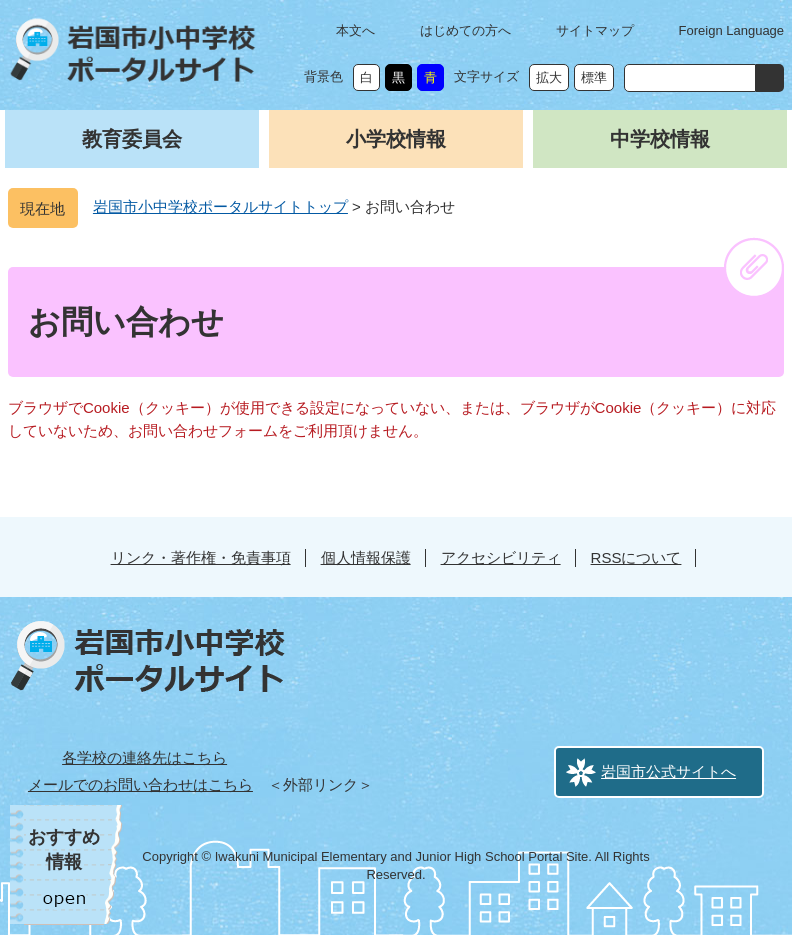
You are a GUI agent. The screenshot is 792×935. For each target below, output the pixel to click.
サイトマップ (595, 30)
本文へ (355, 30)
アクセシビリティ (501, 557)
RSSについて (636, 557)
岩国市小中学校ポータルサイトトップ (220, 206)
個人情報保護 (366, 557)
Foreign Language (732, 30)
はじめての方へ (465, 30)
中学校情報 (660, 139)
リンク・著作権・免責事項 (201, 557)
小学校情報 (396, 139)
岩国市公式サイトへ (668, 771)
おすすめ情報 (64, 849)
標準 (594, 77)
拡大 (549, 77)
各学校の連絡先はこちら (144, 757)
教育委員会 (132, 139)
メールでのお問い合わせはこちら (140, 784)
